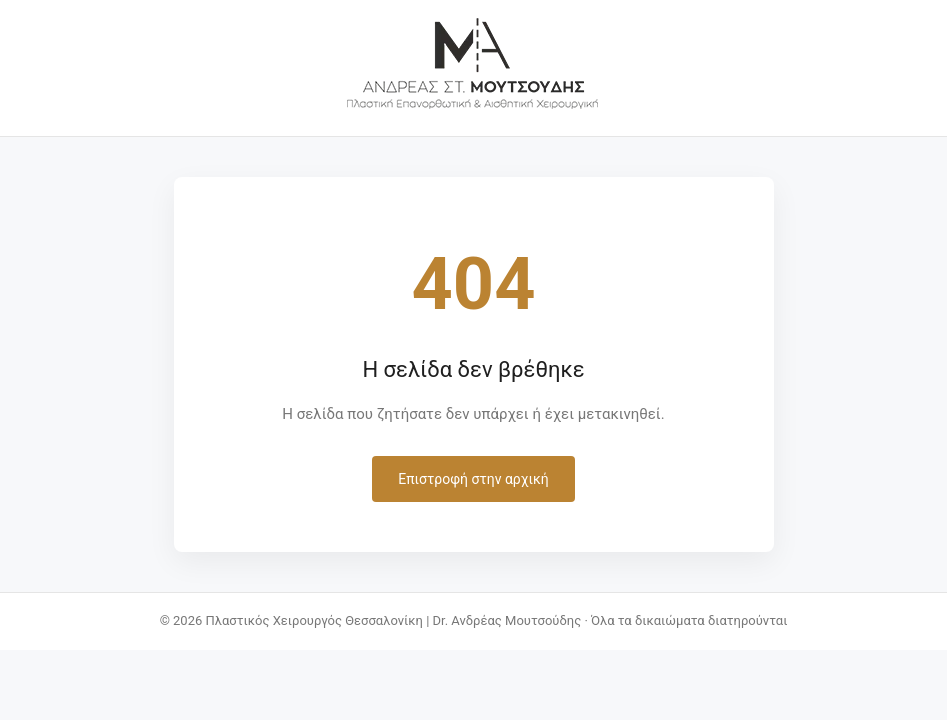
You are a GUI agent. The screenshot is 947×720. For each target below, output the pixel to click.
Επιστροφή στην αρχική (473, 479)
